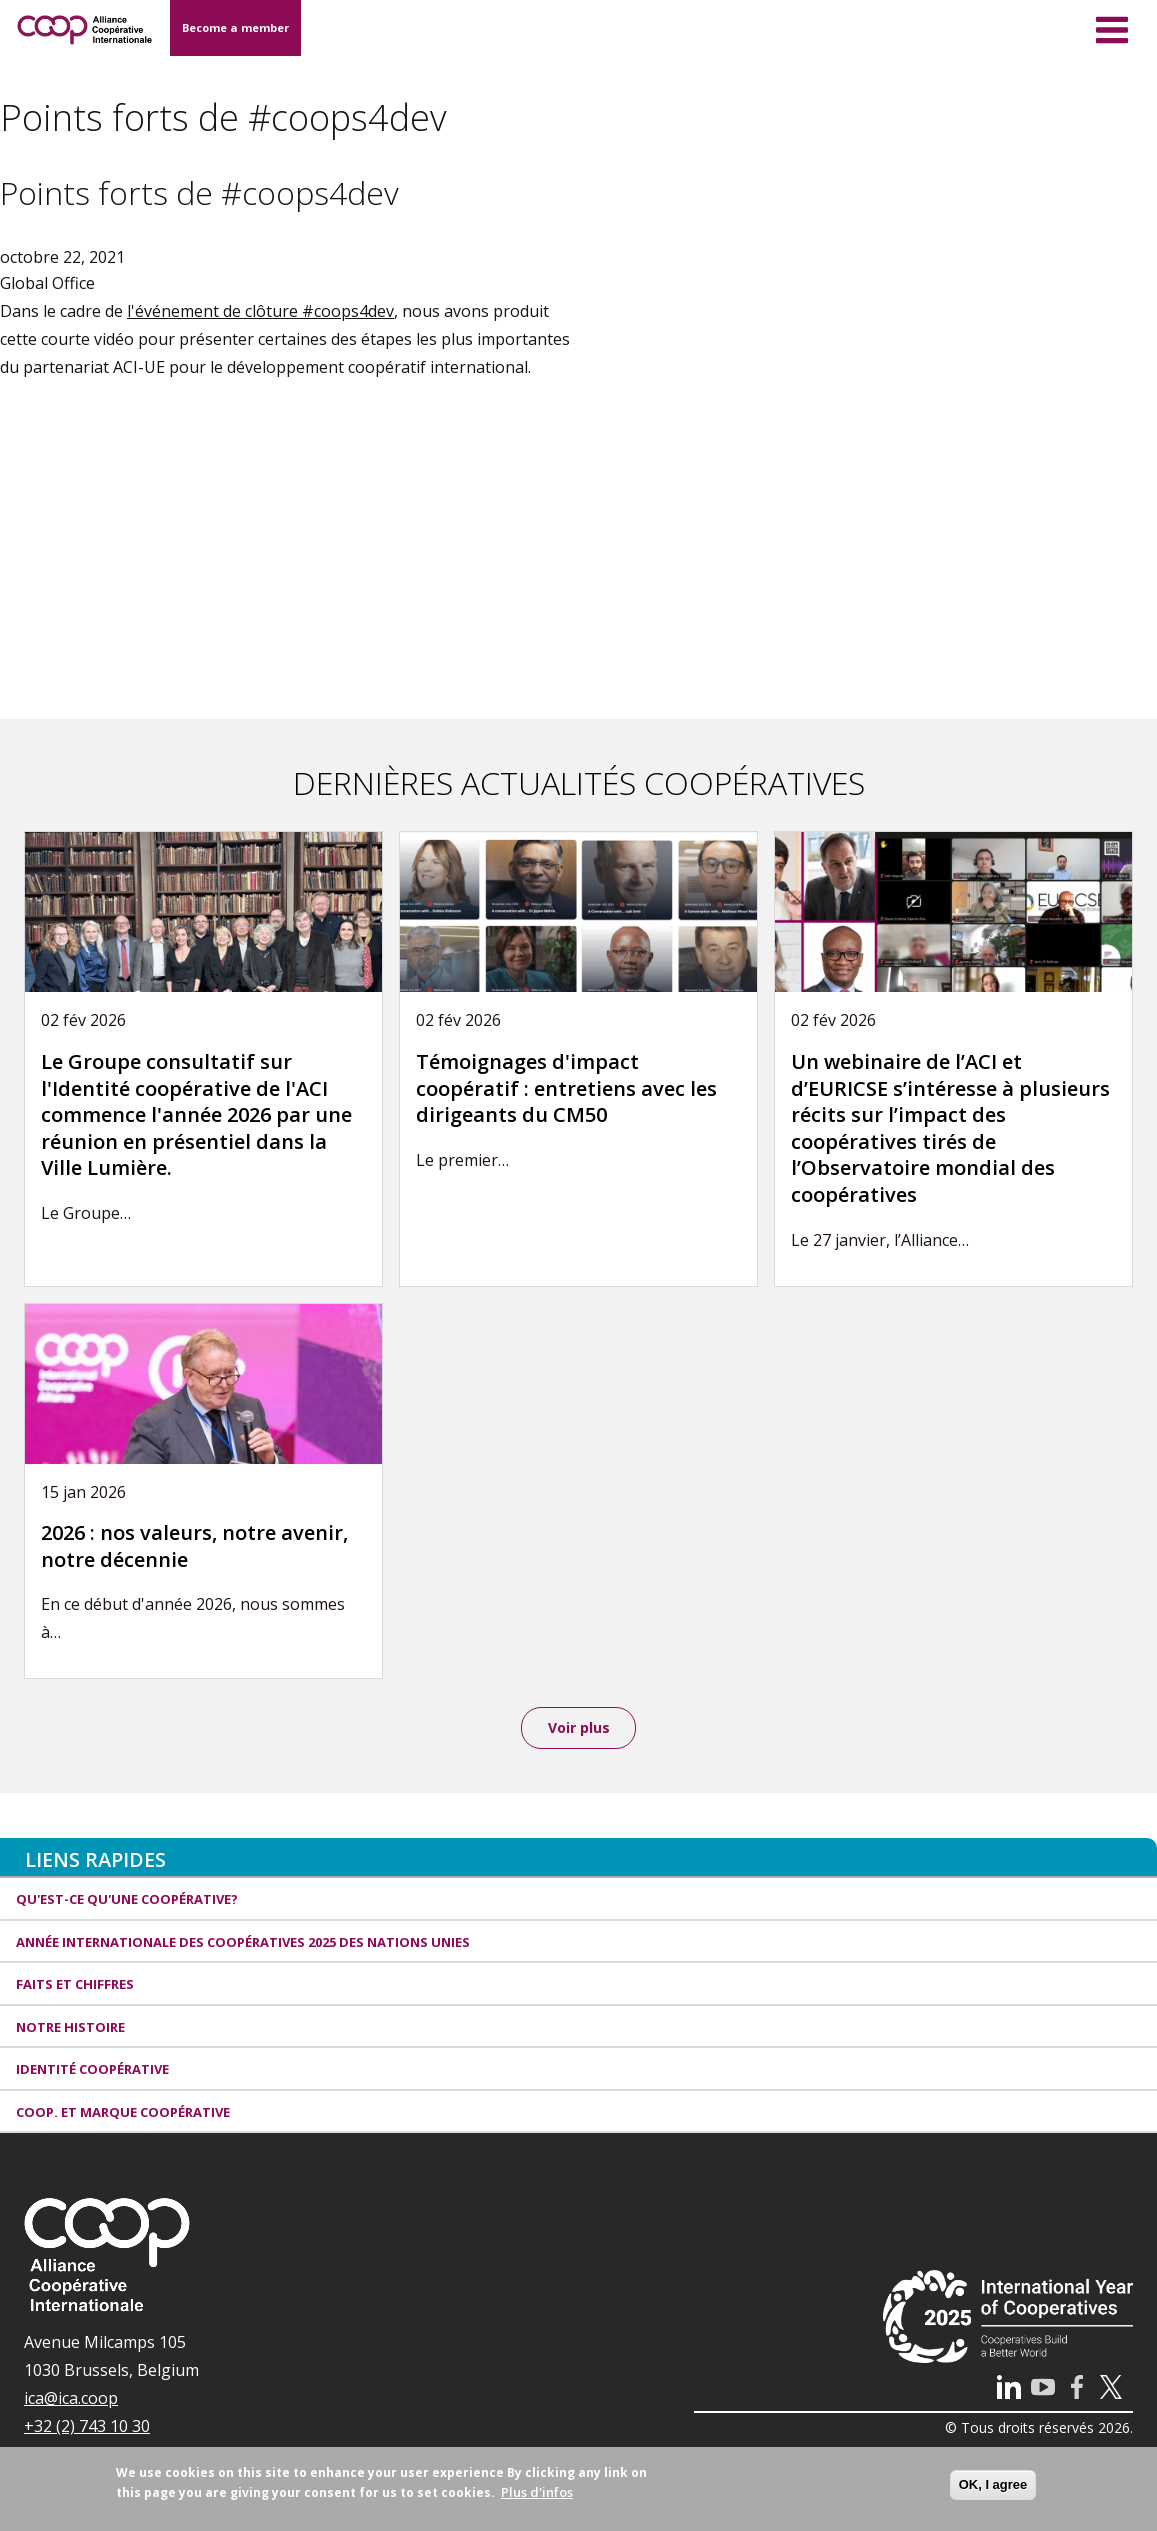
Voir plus (579, 1728)
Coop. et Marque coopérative (123, 2114)
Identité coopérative (92, 2072)
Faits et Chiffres (75, 1987)
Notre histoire (70, 2029)
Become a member (235, 27)
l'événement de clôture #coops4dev (260, 311)
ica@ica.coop (71, 2401)
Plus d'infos (537, 2492)
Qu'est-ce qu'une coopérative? (127, 1902)
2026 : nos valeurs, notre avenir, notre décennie (194, 1546)
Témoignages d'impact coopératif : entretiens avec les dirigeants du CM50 (566, 1088)
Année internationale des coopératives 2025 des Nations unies (243, 1944)
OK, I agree (993, 2484)
